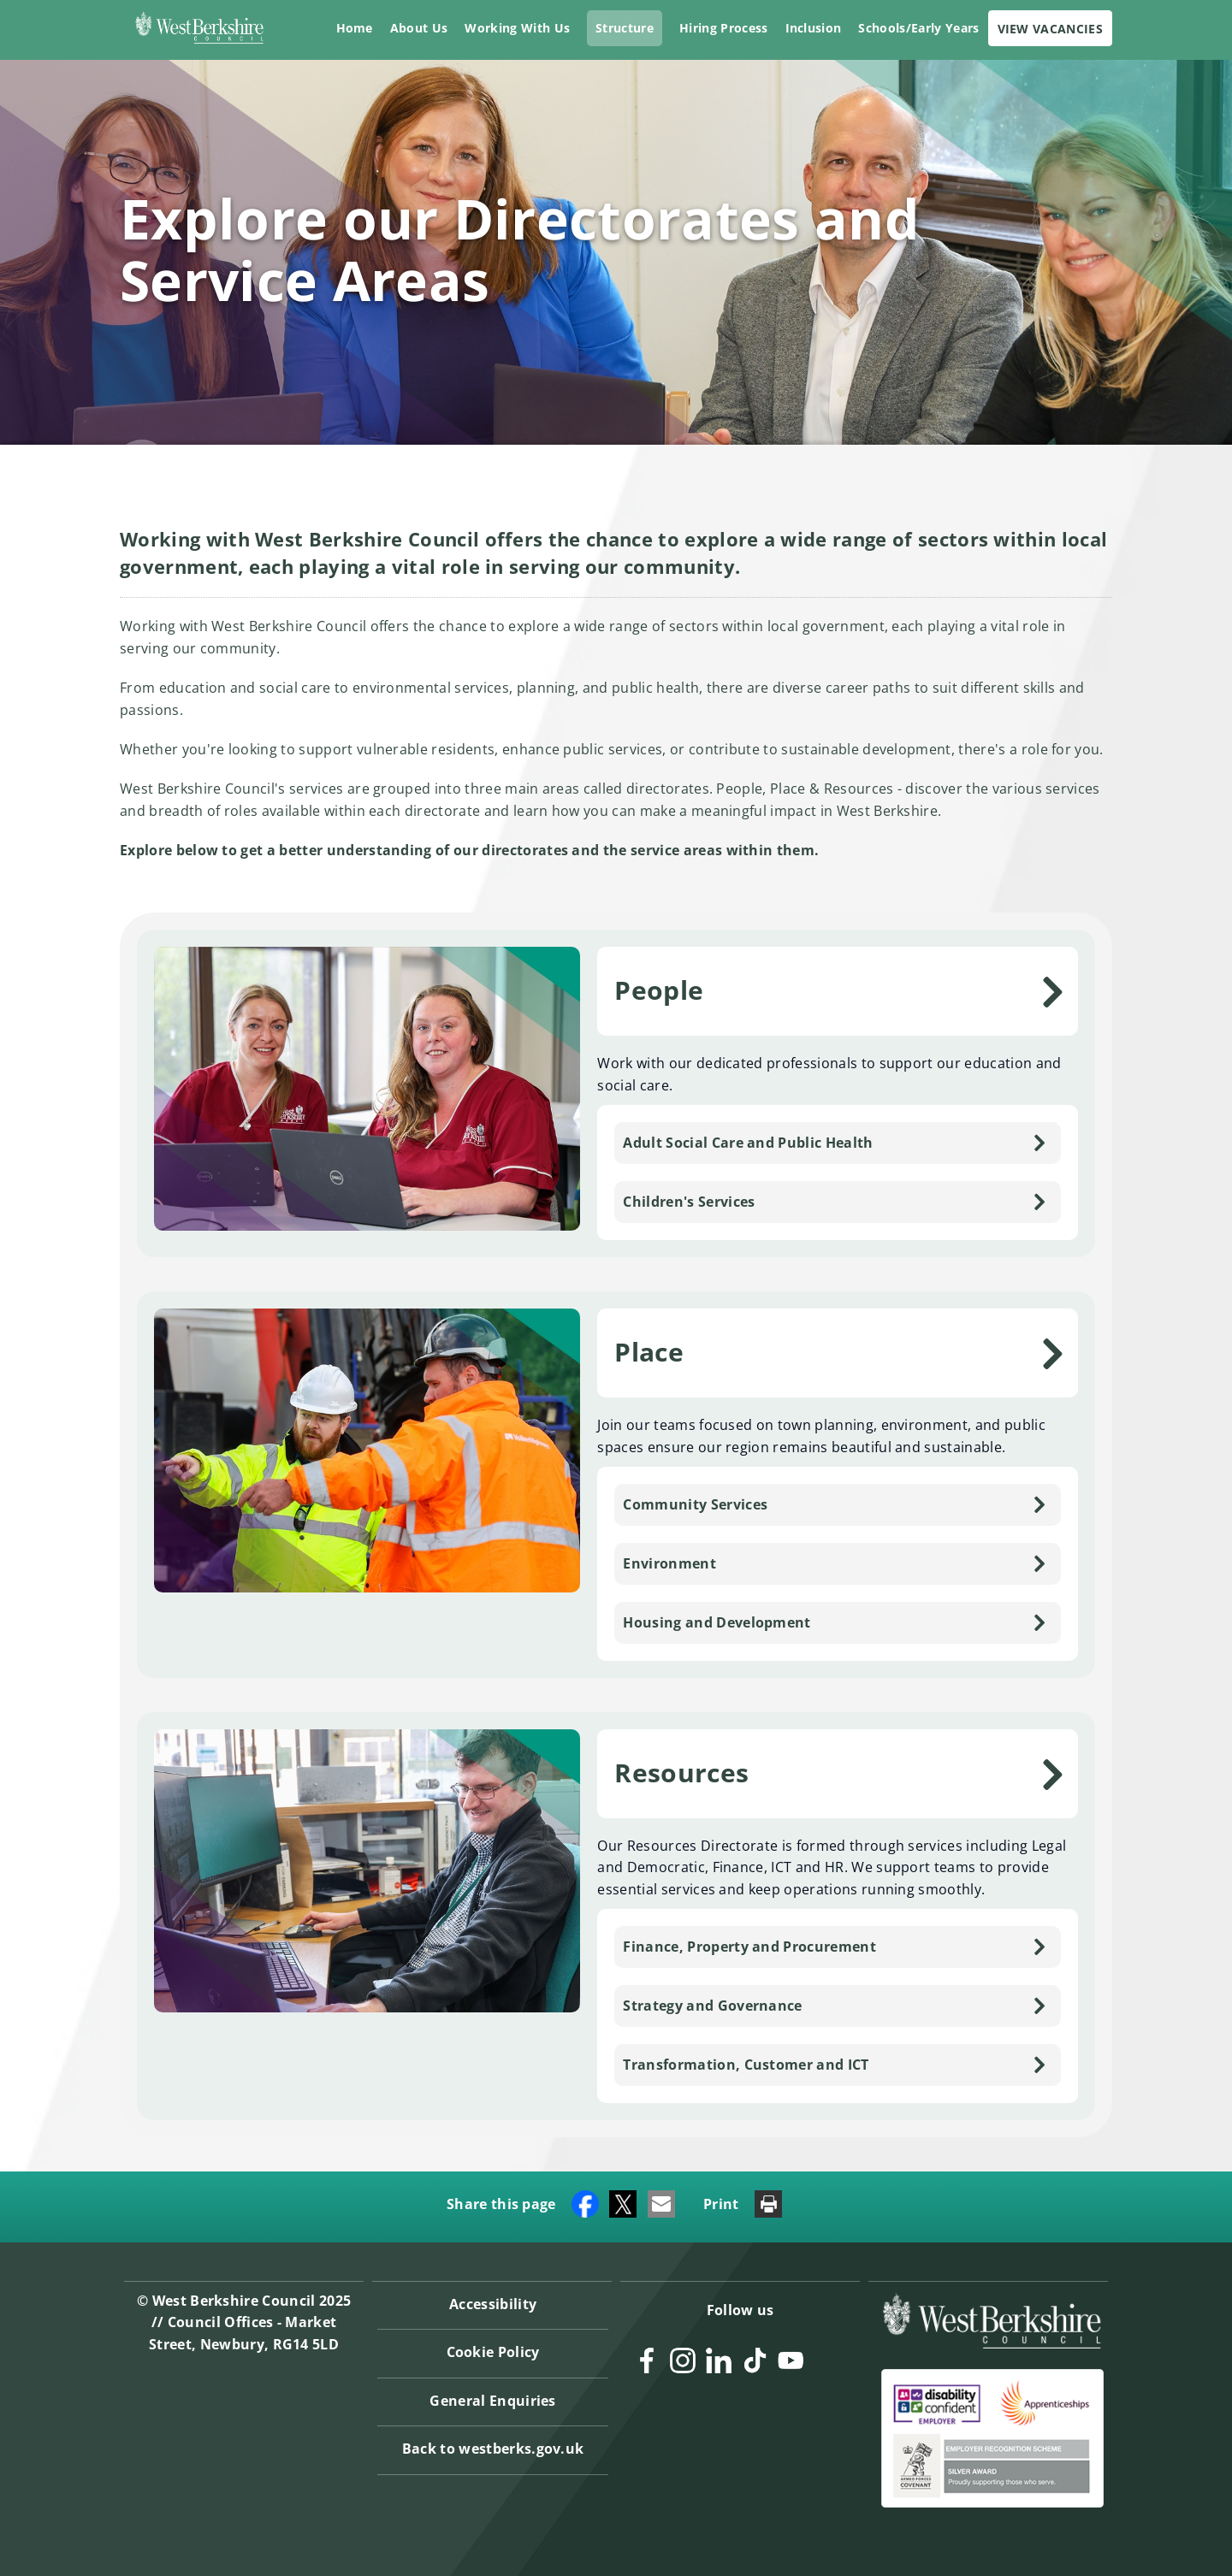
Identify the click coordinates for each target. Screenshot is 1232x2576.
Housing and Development (716, 1622)
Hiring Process (723, 28)
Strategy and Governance (712, 2005)
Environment (669, 1563)
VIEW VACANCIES (1050, 29)
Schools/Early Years (918, 28)
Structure (624, 28)
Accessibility (492, 2303)
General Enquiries (492, 2400)
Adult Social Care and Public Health (748, 1142)
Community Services (695, 1504)
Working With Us (517, 28)
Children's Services (689, 1201)
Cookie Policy (493, 2352)
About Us (419, 28)
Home (354, 28)
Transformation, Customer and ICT (745, 2064)
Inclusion (813, 28)
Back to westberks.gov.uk (493, 2448)
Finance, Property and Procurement (749, 1946)
